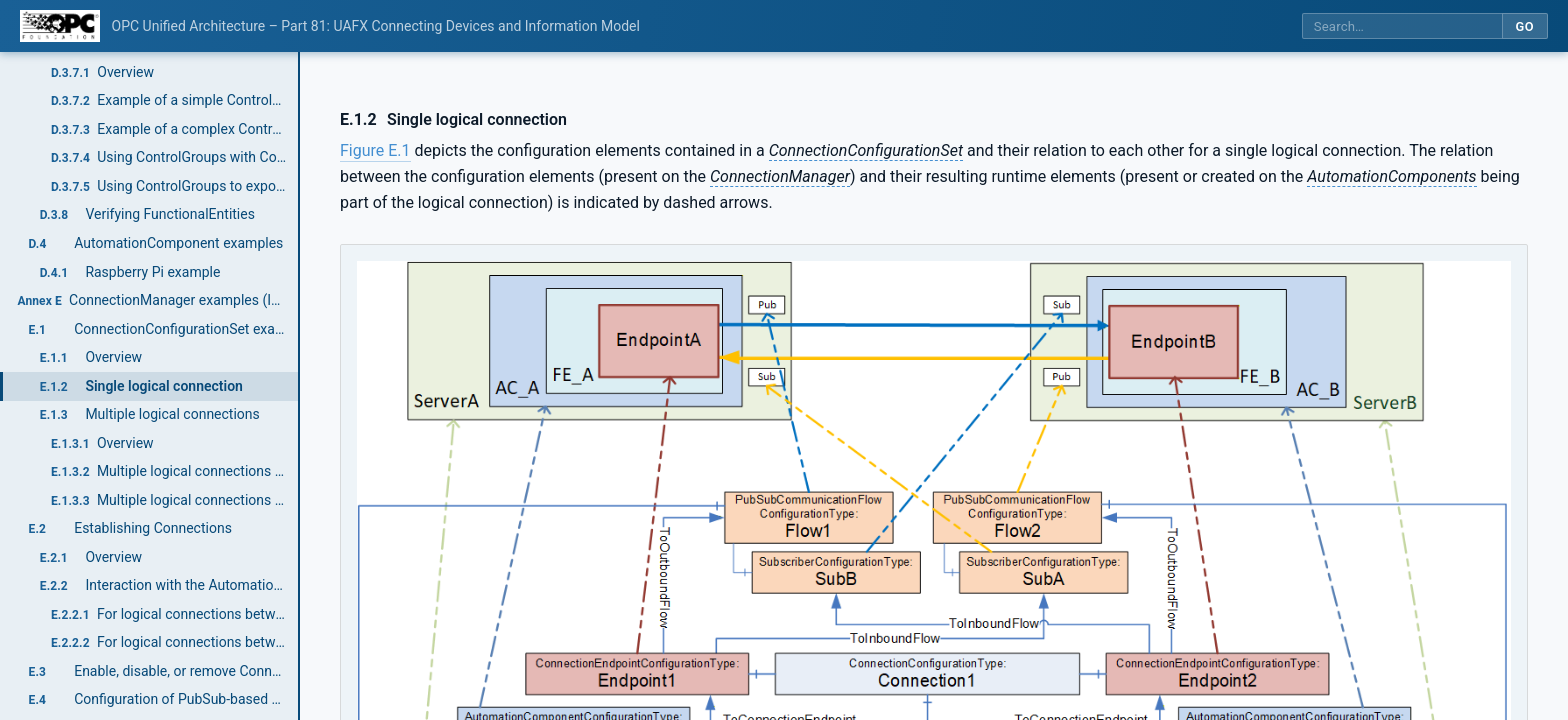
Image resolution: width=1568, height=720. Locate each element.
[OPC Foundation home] (60, 26)
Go (1524, 26)
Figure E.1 (375, 150)
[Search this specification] (1402, 26)
